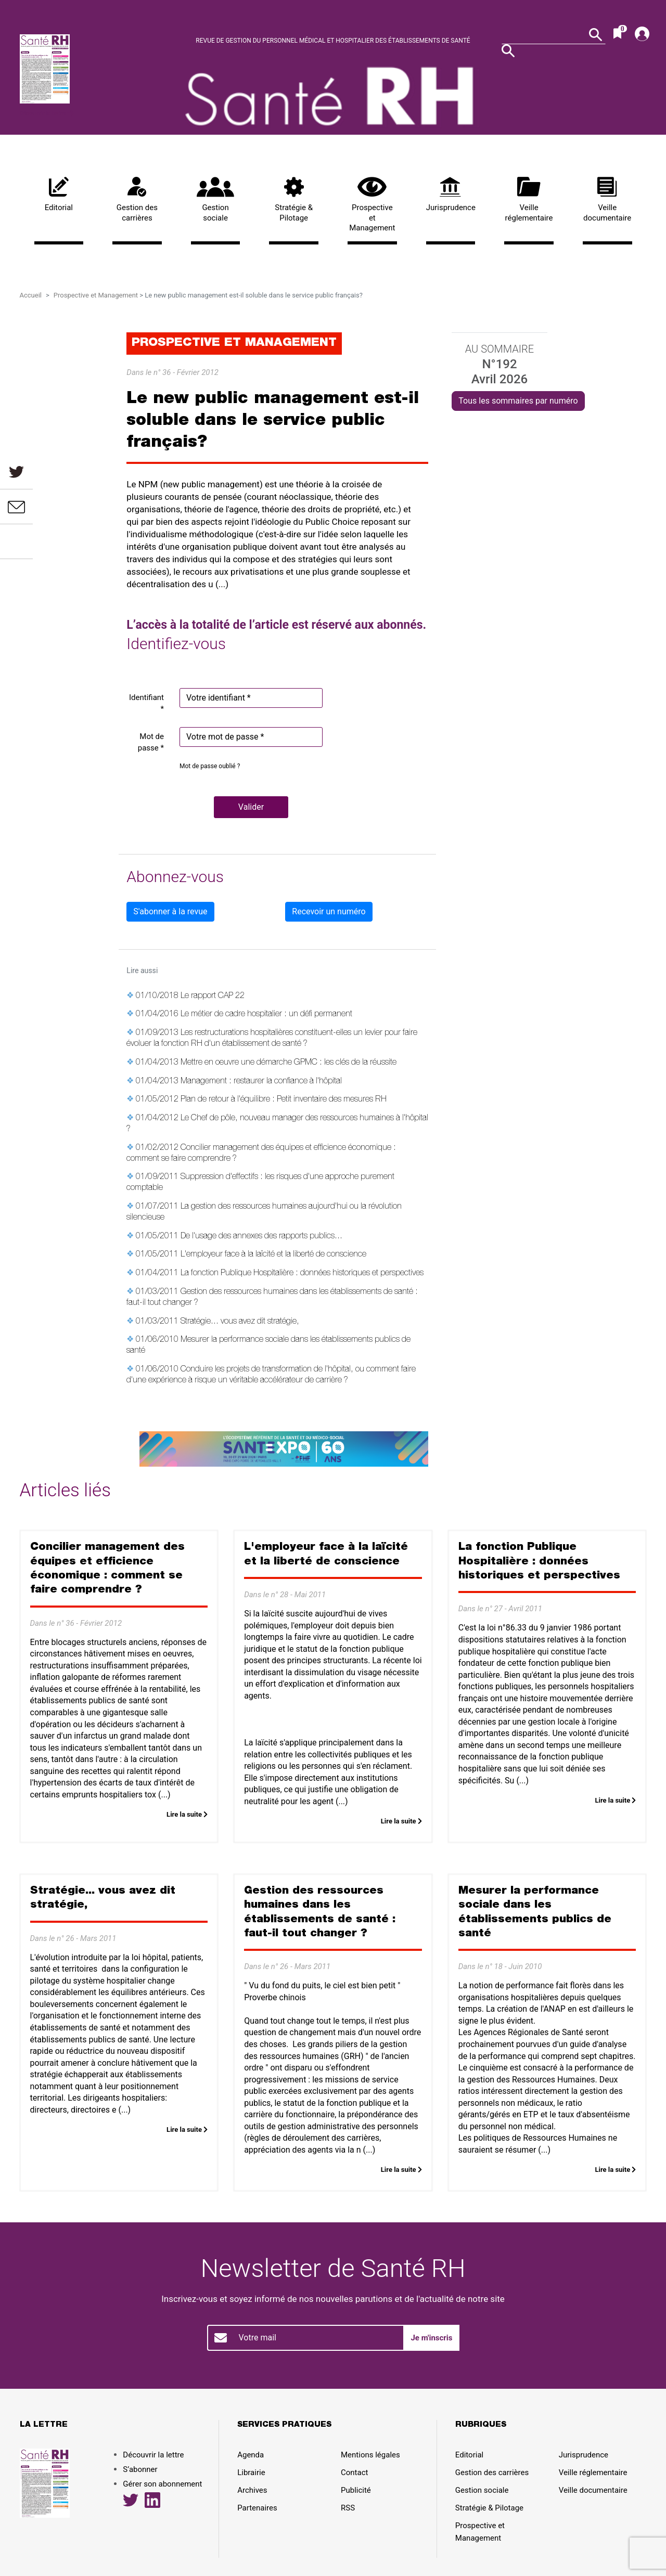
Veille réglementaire (529, 200)
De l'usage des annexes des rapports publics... (261, 1237)
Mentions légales (370, 2455)
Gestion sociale (215, 200)
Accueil (31, 295)
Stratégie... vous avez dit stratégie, (240, 1322)
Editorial (59, 194)
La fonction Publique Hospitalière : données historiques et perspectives (302, 1274)
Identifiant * (146, 703)
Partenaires (257, 2508)
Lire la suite (187, 1814)
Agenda (250, 2455)
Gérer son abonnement (162, 2484)
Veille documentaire (607, 200)
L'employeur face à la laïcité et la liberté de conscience (273, 1255)
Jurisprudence (451, 194)
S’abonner (140, 2469)
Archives (252, 2490)
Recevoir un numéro (328, 911)
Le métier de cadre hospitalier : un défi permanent (266, 1015)
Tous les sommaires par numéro (518, 401)
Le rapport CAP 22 (213, 996)
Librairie (251, 2472)
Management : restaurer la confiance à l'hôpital (261, 1082)
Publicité (356, 2490)
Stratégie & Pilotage (293, 200)
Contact (354, 2472)
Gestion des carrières (137, 200)
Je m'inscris (431, 2337)
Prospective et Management (372, 204)
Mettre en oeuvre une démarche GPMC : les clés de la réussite (288, 1063)
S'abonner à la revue (170, 911)
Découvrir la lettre (47, 113)
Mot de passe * (151, 742)
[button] (251, 807)
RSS (348, 2508)
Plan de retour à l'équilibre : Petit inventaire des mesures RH (284, 1100)
